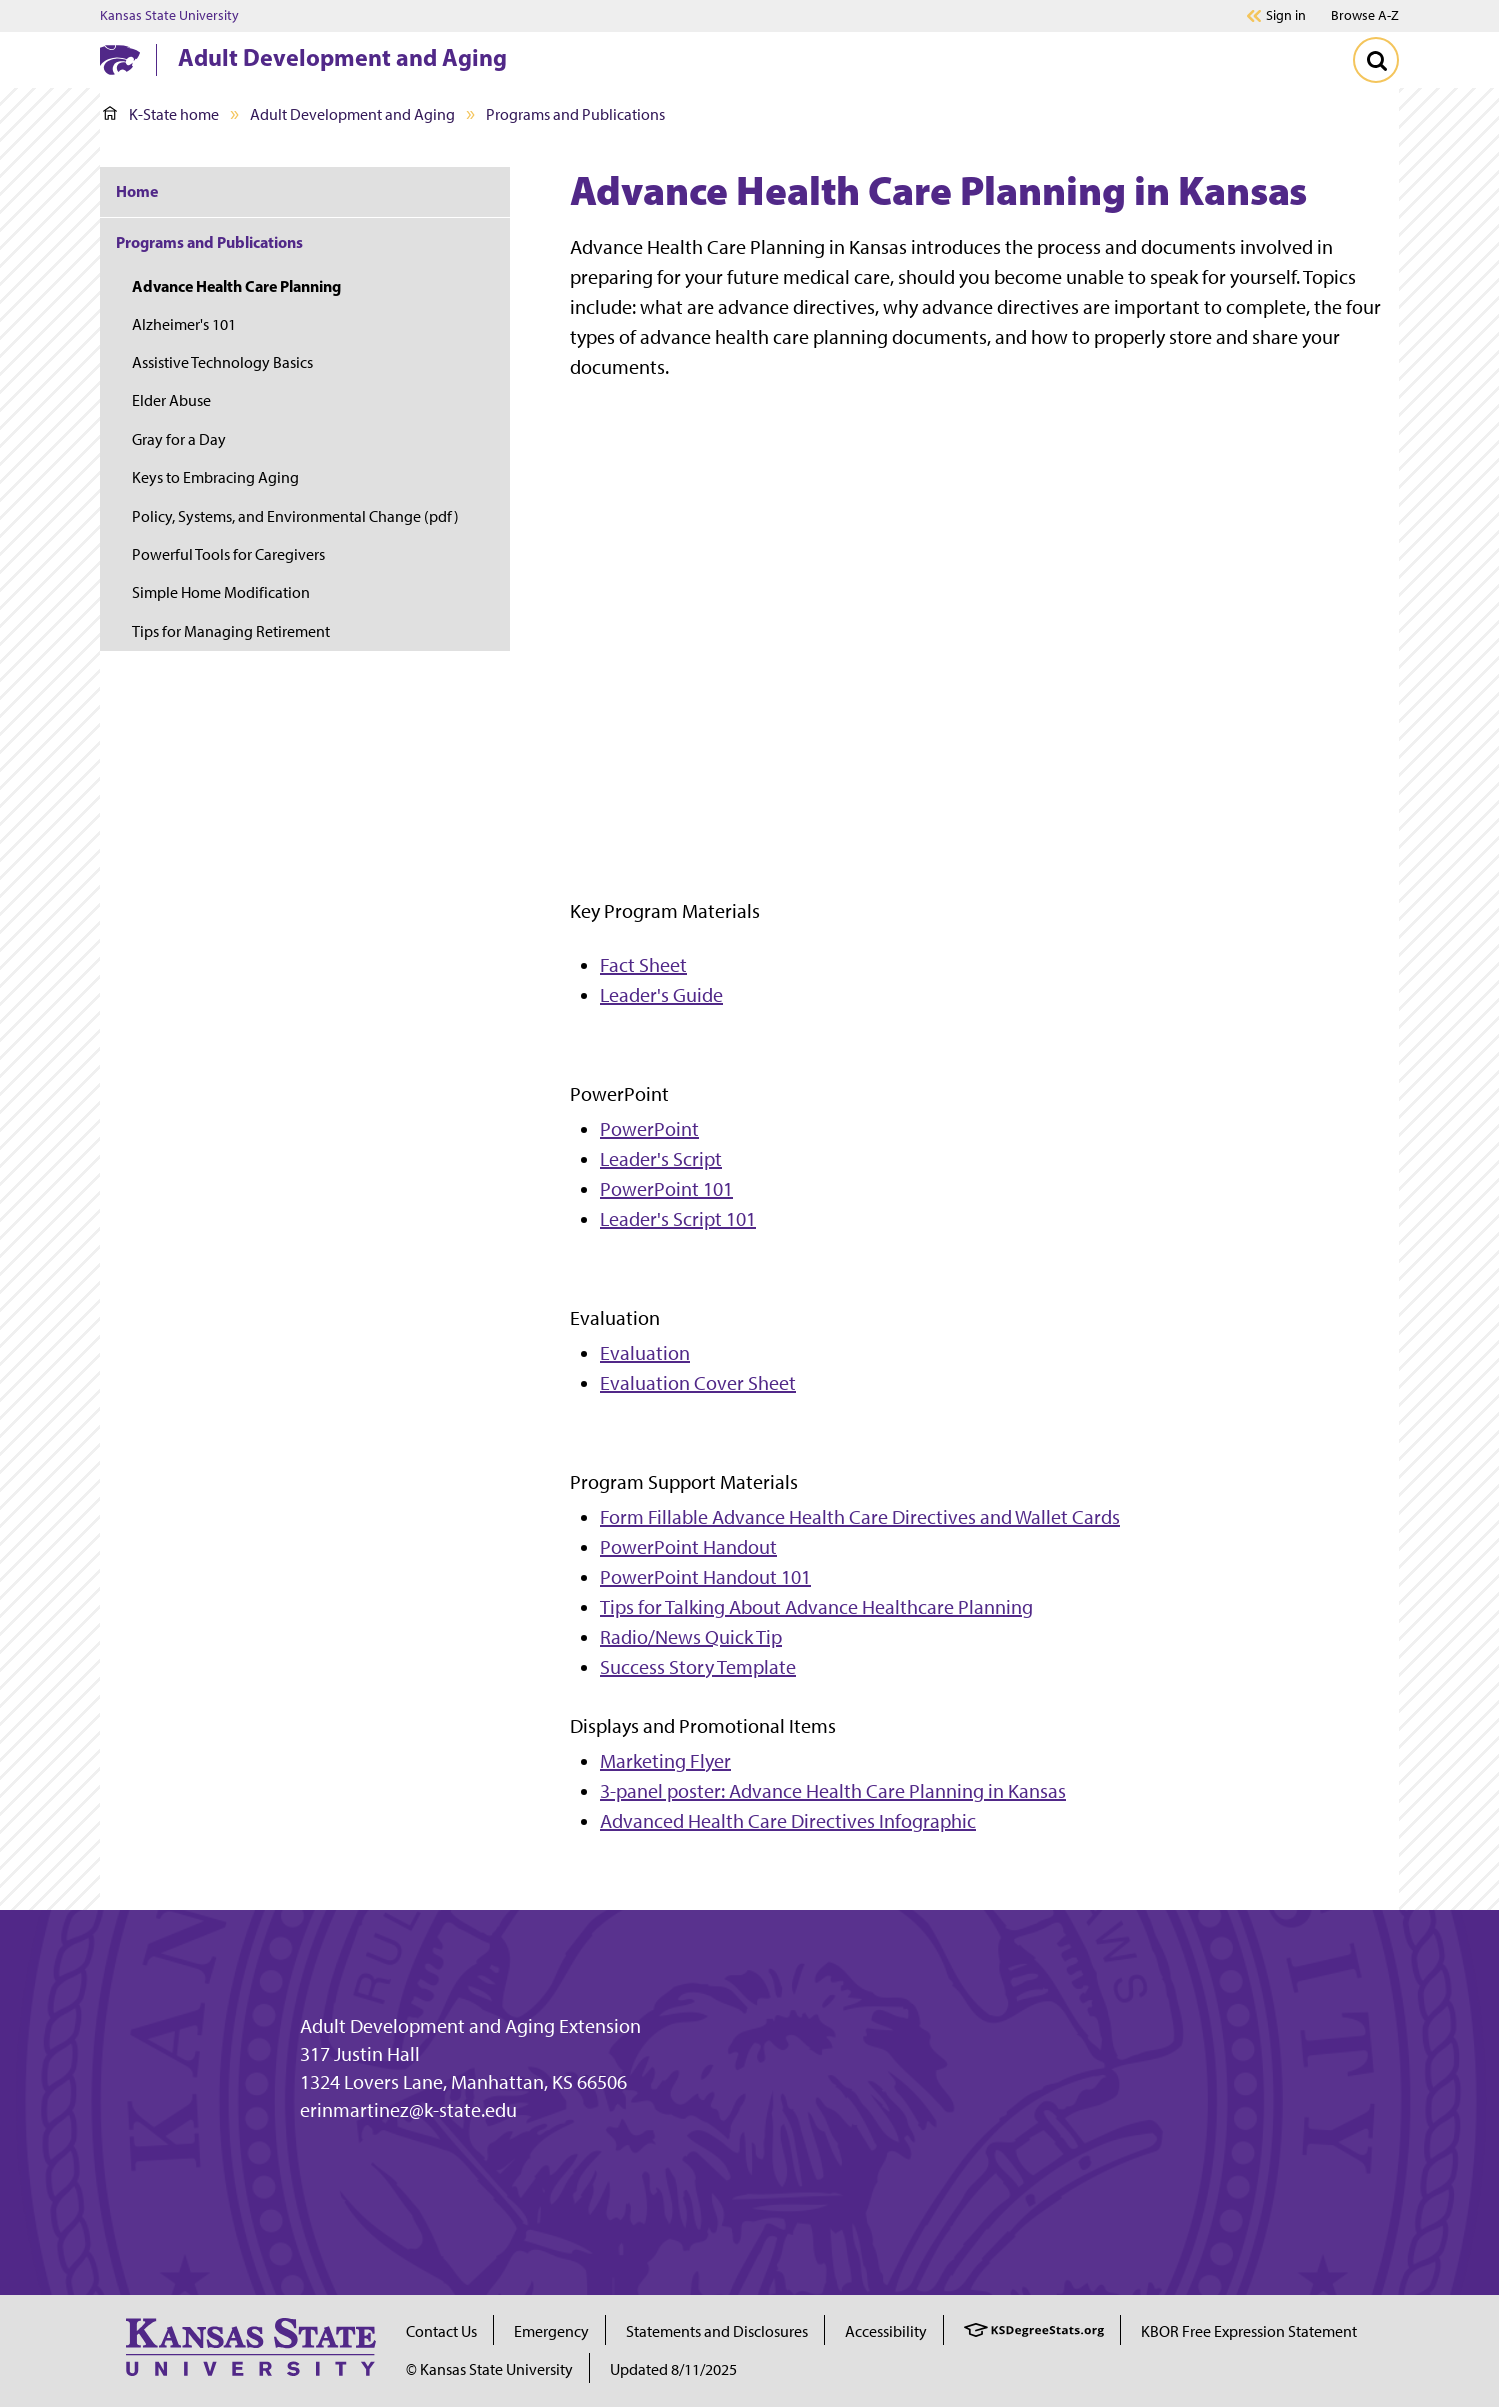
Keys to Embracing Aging (215, 477)
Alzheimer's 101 (184, 324)
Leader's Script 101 (678, 1219)
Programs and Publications (575, 114)
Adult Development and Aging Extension (470, 2026)
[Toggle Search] (1376, 60)
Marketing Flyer (665, 1761)
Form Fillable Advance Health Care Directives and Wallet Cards (860, 1517)
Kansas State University (169, 16)
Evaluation (645, 1353)
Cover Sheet (745, 1383)
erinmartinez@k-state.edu (408, 2110)
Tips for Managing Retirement (231, 631)
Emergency (551, 2331)
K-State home (161, 114)
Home (137, 191)
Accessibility (886, 2331)
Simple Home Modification (221, 592)
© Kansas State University (489, 2369)
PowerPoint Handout (688, 1547)
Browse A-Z (1365, 15)
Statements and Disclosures (717, 2331)
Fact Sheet (643, 965)
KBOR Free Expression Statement (1249, 2331)
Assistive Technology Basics (222, 362)
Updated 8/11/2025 (673, 2369)
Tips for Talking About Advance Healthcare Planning (816, 1607)
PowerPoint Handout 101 (705, 1577)
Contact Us (441, 2331)
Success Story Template (698, 1667)
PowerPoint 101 (666, 1189)
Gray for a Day (179, 439)
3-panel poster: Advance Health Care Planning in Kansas (833, 1791)
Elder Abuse (171, 400)
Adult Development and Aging (342, 57)
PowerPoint (649, 1129)
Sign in (1286, 16)
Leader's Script (661, 1159)
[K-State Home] (120, 59)
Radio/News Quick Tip (691, 1637)
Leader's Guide (661, 995)
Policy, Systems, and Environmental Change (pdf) (295, 516)
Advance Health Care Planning (236, 286)
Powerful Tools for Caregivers (228, 554)
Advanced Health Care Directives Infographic (788, 1821)
